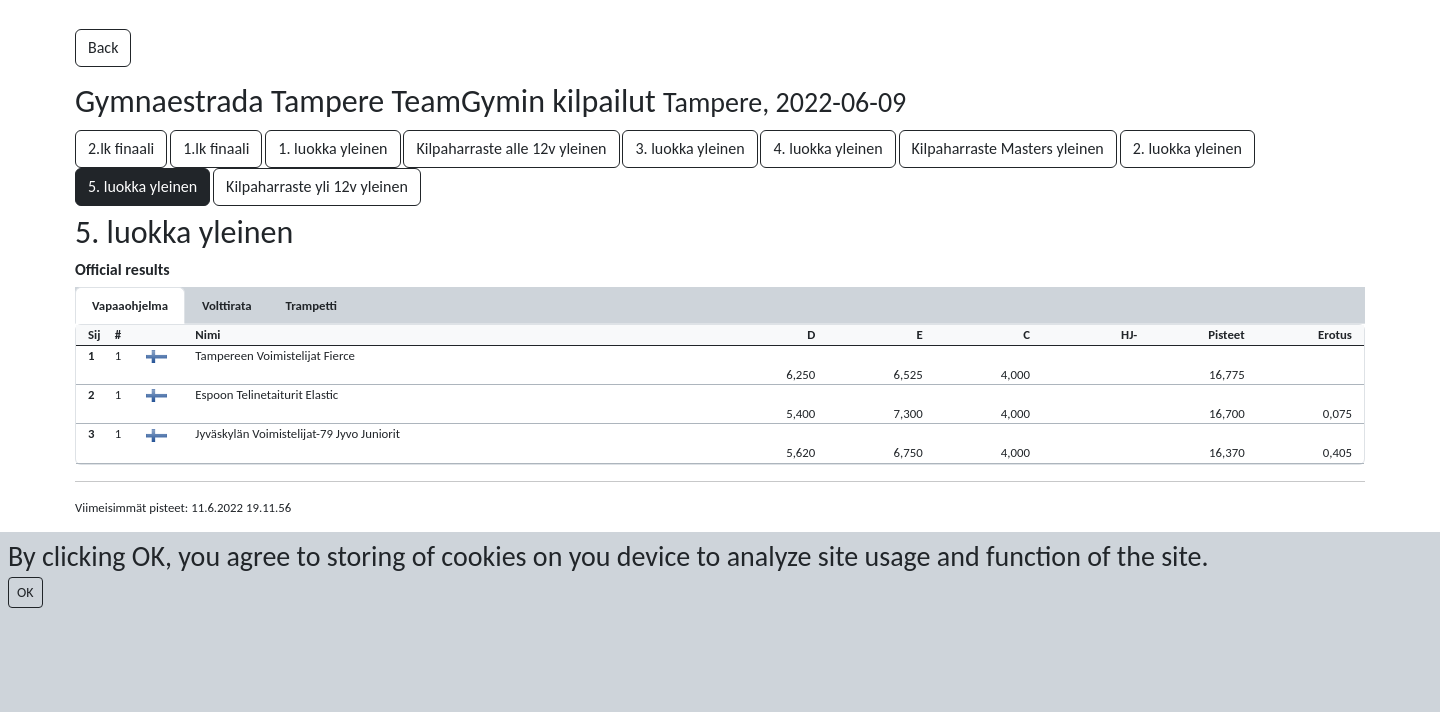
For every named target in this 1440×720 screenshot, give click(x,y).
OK (25, 592)
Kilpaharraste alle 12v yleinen (511, 148)
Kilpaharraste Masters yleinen (1008, 148)
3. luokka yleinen (689, 148)
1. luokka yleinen (332, 148)
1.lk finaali (216, 148)
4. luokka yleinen (827, 148)
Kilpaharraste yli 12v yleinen (317, 186)
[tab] (130, 305)
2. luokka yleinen (1187, 148)
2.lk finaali (121, 148)
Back (103, 47)
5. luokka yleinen (142, 186)
